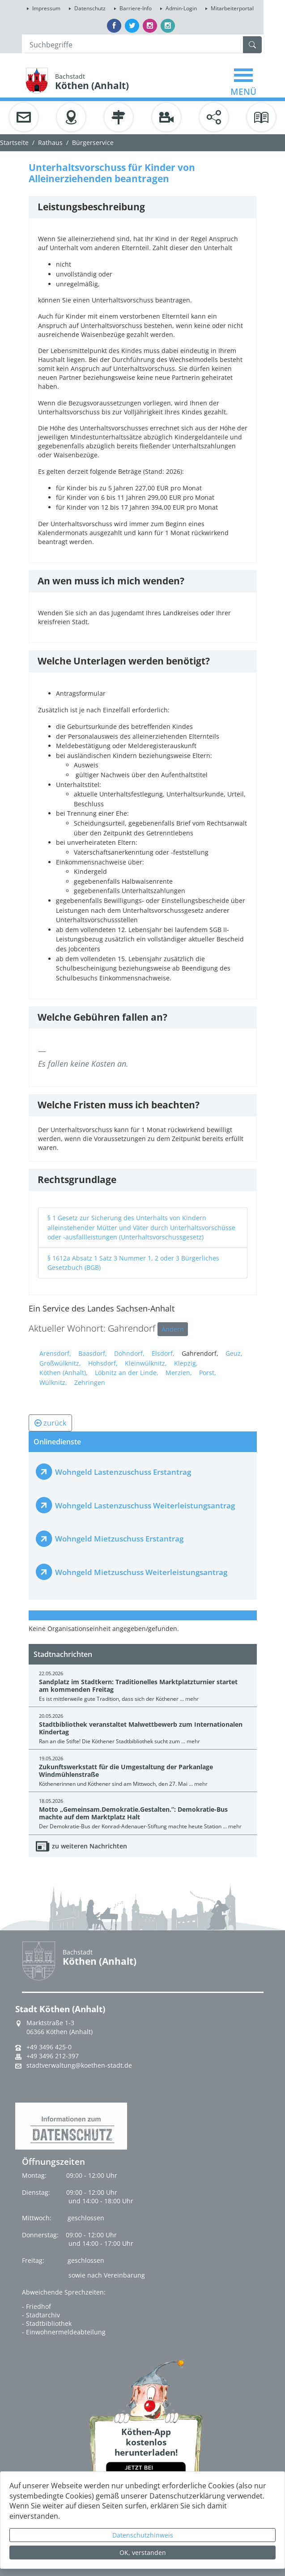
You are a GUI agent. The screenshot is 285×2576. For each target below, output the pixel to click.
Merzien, (179, 1372)
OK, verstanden (142, 2552)
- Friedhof (36, 2306)
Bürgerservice (93, 142)
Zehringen (89, 1382)
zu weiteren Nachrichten (89, 1846)
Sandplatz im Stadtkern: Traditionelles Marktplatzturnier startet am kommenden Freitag (138, 1686)
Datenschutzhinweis (142, 2535)
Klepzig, (186, 1363)
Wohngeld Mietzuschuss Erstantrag (119, 1538)
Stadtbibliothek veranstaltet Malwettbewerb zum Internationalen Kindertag (140, 1728)
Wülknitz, (53, 1382)
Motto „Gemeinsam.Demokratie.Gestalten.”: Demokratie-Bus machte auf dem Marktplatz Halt (133, 1813)
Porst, (207, 1372)
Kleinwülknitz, (146, 1363)
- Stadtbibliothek (47, 2323)
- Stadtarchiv (41, 2315)
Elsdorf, (163, 1353)
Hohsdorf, (103, 1363)
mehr (192, 1699)
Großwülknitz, (60, 1363)
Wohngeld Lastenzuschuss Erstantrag (123, 1472)
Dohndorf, (129, 1353)
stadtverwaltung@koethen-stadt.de (79, 2065)
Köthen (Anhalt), (63, 1372)
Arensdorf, (55, 1353)
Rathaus (50, 142)
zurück (50, 1423)
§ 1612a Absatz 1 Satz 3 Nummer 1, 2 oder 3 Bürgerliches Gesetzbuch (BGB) (133, 1263)
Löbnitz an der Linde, (126, 1372)
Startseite (14, 142)
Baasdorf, (92, 1353)
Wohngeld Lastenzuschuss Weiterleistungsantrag (145, 1505)
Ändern (173, 1329)
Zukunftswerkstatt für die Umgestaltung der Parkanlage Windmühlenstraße (126, 1771)
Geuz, (233, 1353)
